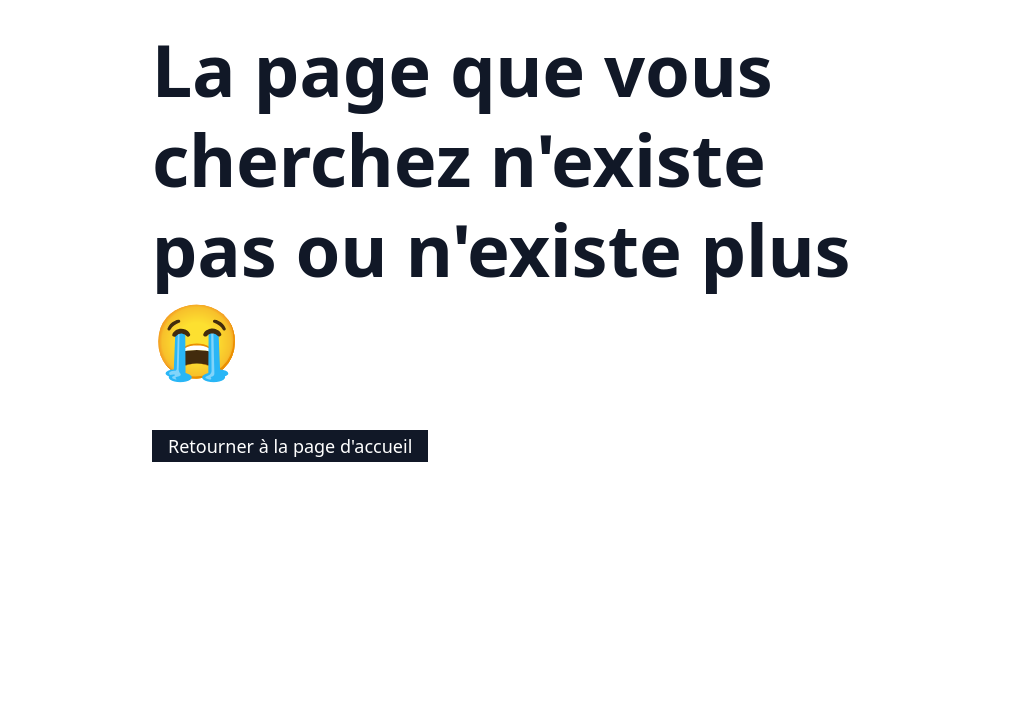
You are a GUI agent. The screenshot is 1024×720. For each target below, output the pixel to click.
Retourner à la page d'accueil (290, 446)
